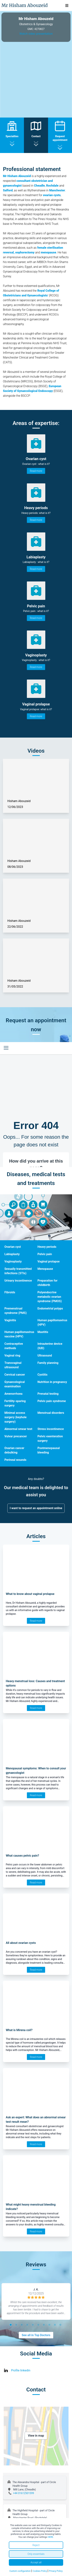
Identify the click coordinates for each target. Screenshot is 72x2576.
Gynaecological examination (14, 1384)
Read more (36, 470)
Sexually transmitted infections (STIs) (18, 1271)
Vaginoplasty (13, 1261)
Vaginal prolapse (49, 1261)
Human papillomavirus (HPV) (52, 1322)
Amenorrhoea (13, 1393)
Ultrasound (45, 1355)
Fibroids (9, 1292)
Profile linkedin (20, 2370)
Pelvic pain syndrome (52, 1401)
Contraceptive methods (13, 1346)
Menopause (45, 1269)
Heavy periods (47, 1247)
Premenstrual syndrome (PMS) (15, 1311)
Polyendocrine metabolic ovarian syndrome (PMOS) (50, 1297)
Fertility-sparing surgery (15, 1403)
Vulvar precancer (15, 1436)
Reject (35, 2545)
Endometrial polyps (50, 1308)
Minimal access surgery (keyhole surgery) (15, 1417)
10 (61, 2325)
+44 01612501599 (23, 2493)
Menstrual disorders (51, 1413)
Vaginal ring (12, 1355)
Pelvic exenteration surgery (50, 1438)
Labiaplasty (12, 1254)
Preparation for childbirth (48, 1283)
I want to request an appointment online (36, 1508)
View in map (36, 2435)
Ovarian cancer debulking (14, 1450)
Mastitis (43, 1332)
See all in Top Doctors (36, 2335)
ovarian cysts (52, 195)
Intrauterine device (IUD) (50, 1346)
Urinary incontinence (18, 1280)
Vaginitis (10, 1320)
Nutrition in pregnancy (52, 1382)
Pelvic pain (45, 1254)
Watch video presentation (36, 33)
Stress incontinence (51, 1429)
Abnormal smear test (18, 1429)
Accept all (36, 2562)
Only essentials (35, 2553)
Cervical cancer (14, 1374)
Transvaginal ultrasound (12, 1365)
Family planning (48, 1363)
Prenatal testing (48, 1393)
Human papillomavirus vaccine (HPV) (19, 1334)
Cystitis (43, 1374)
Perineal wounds (15, 1460)
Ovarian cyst (12, 1247)
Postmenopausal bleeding (49, 1450)
